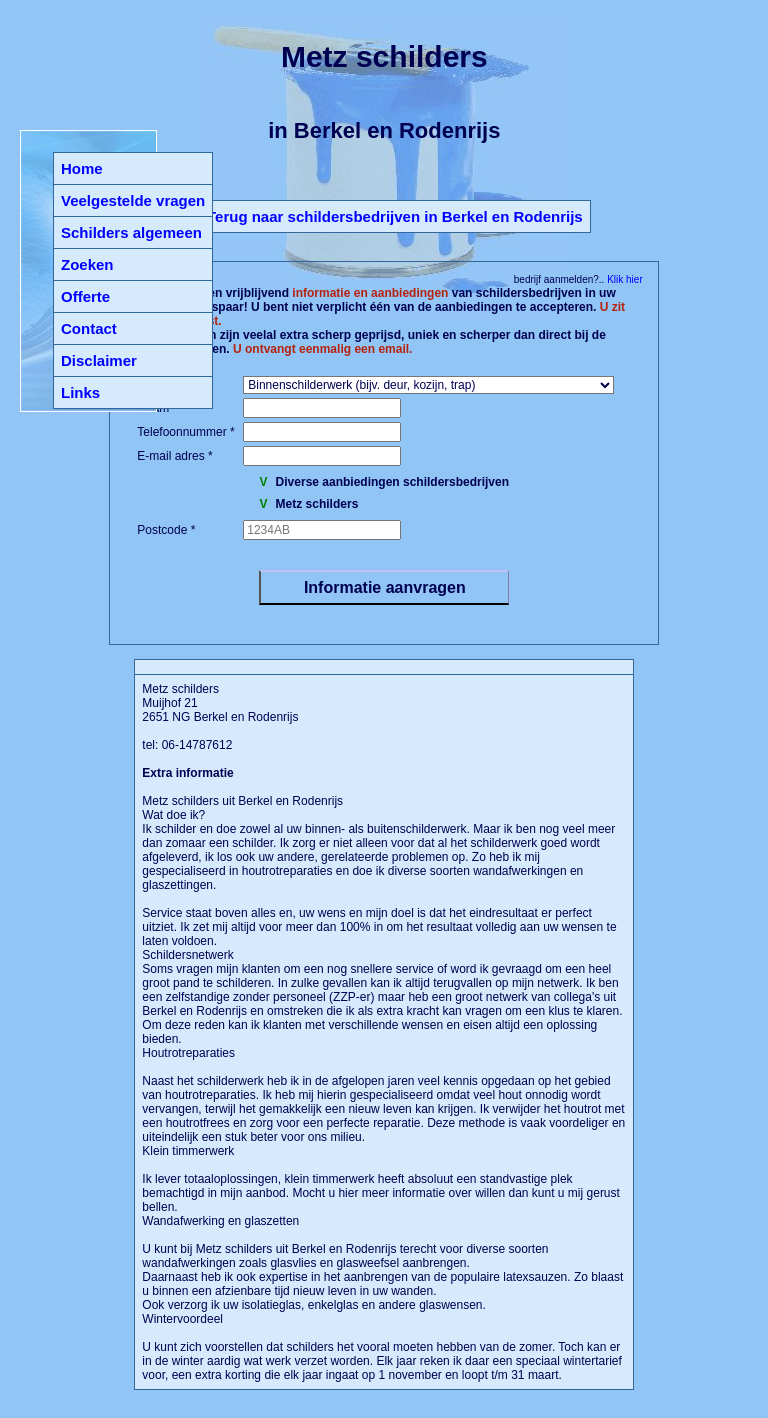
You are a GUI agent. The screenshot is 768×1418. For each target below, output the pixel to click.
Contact (89, 328)
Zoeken (87, 264)
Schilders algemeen (131, 232)
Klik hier (623, 279)
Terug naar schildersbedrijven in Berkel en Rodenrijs (395, 216)
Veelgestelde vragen (133, 200)
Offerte (85, 296)
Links (80, 392)
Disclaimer (99, 360)
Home (82, 168)
